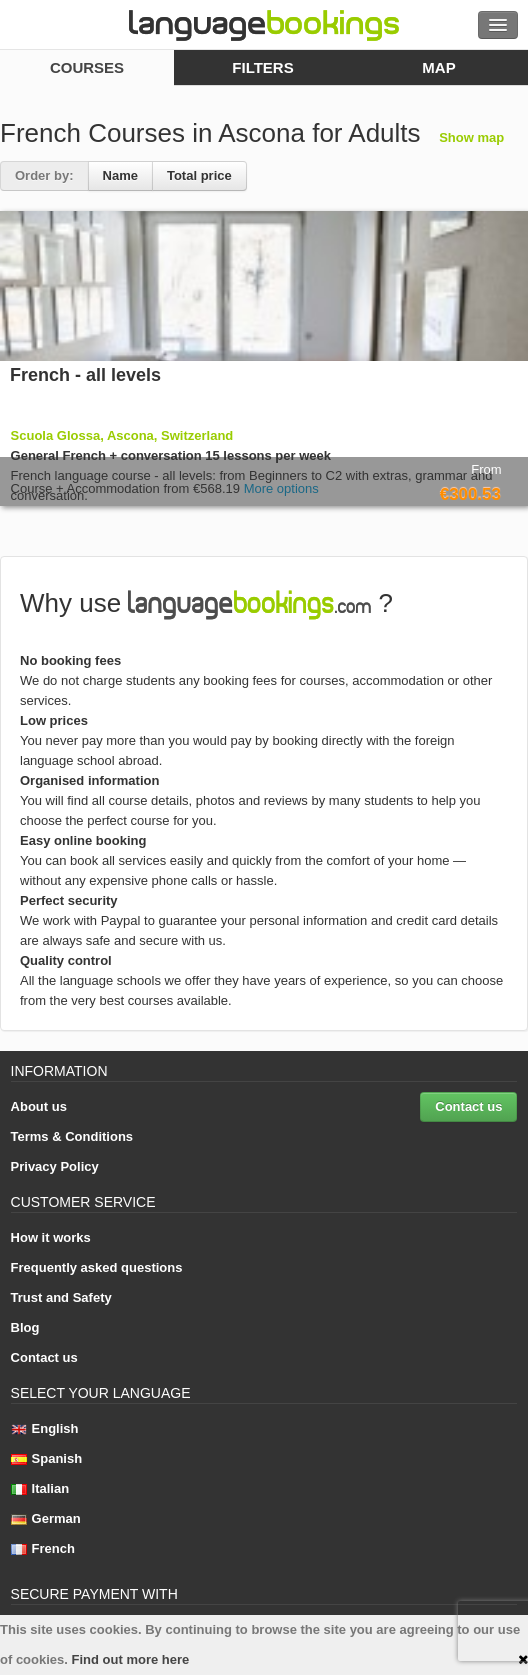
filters (262, 67)
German (46, 1518)
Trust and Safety (61, 1297)
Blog (25, 1327)
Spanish (47, 1458)
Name (120, 175)
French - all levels (85, 375)
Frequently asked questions (97, 1267)
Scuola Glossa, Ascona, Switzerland (122, 435)
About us (39, 1106)
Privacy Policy (55, 1166)
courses (87, 67)
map (438, 67)
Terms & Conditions (72, 1136)
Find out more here (131, 1659)
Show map (471, 137)
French (43, 1548)
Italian (40, 1488)
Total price (199, 175)
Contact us (468, 1106)
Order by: (44, 175)
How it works (51, 1237)
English (45, 1428)
